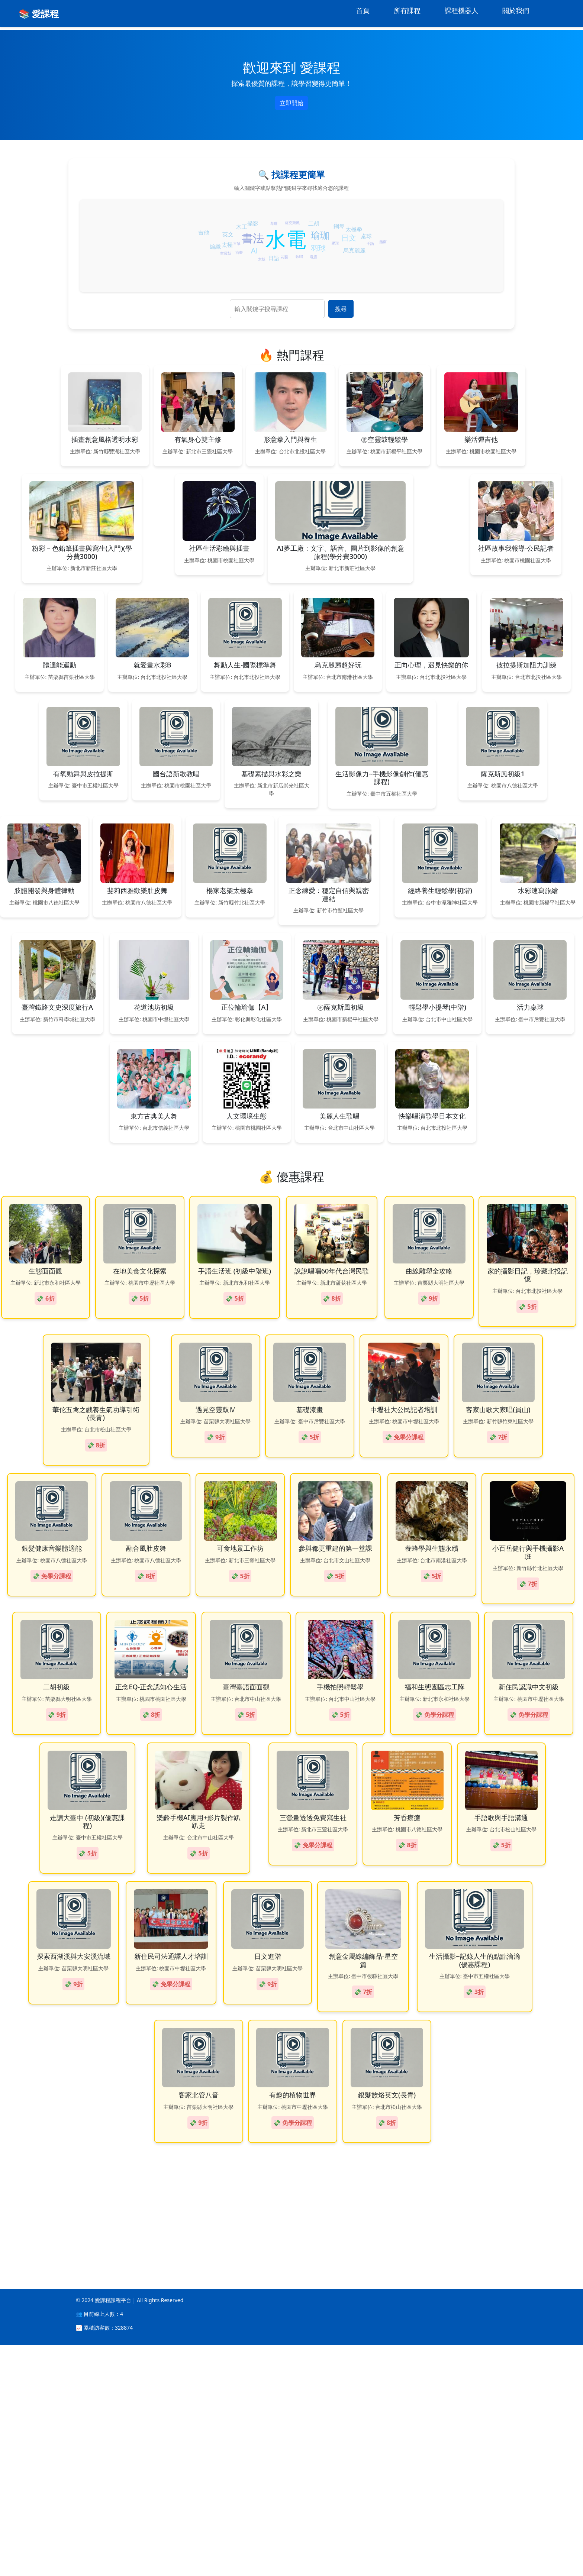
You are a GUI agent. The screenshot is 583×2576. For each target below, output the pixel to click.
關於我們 (515, 10)
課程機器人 (461, 10)
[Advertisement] (223, 2435)
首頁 (363, 10)
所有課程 (407, 10)
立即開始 (291, 103)
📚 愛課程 (39, 13)
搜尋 (341, 309)
